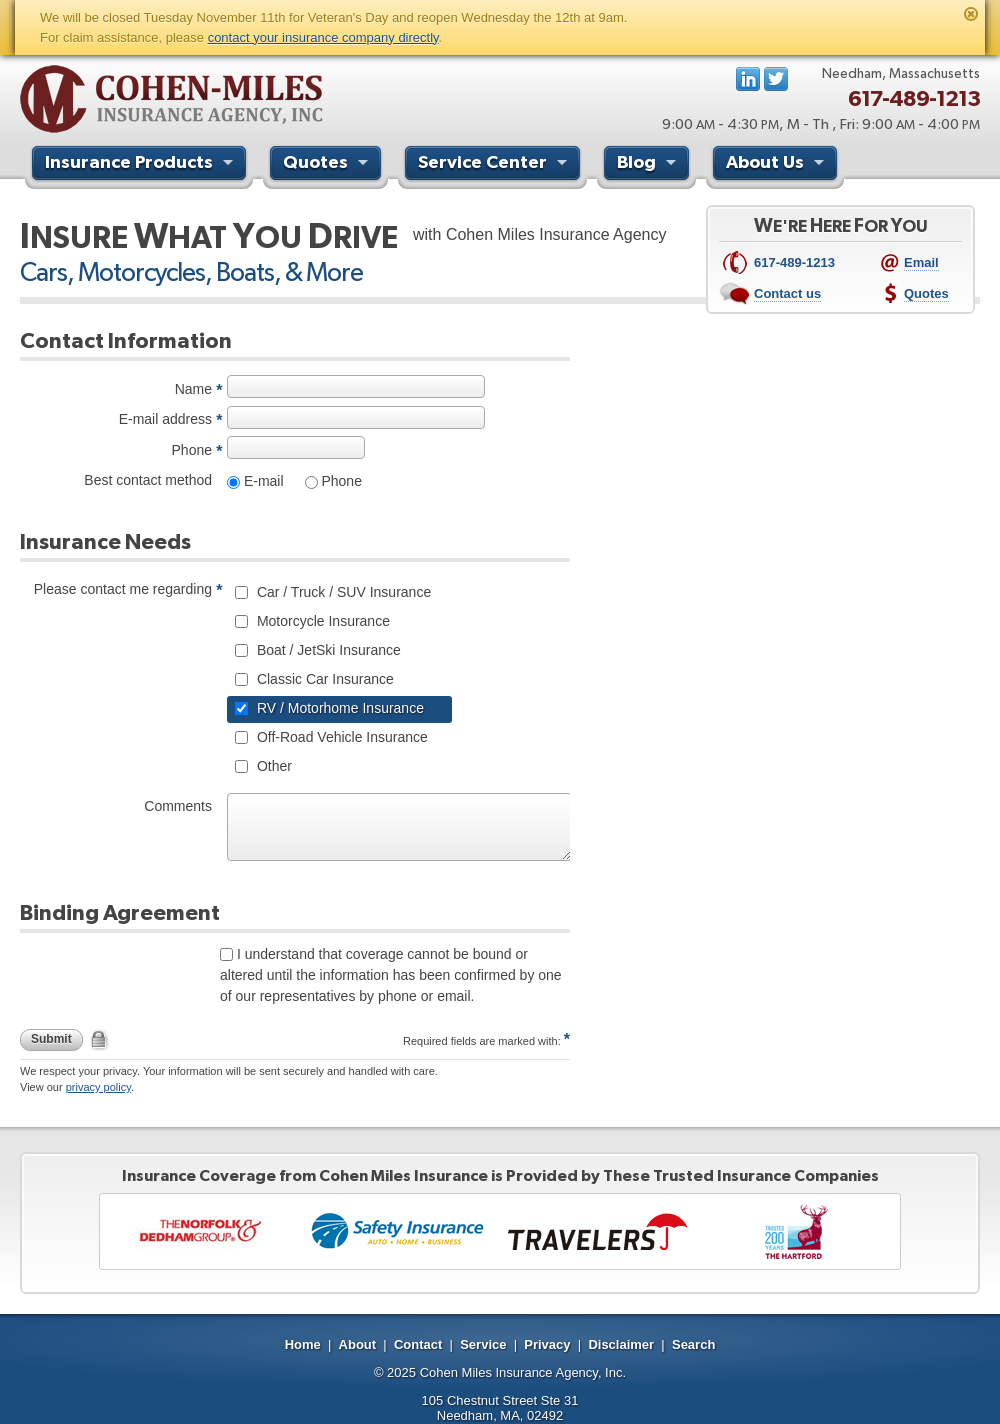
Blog (649, 165)
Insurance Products (141, 165)
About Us (777, 165)
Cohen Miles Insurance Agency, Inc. (523, 1372)
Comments (178, 806)
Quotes (328, 165)
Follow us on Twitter (776, 79)
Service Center (495, 165)
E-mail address (165, 419)
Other (272, 766)
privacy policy (98, 1087)
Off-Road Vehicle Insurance (340, 737)
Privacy (547, 1344)
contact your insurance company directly (323, 37)
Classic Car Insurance (323, 679)
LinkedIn (748, 79)
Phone (192, 450)
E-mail (262, 481)
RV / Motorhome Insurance (338, 708)
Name (193, 389)
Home (303, 1344)
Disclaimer (621, 1344)
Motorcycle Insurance (321, 621)
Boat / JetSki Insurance (327, 650)
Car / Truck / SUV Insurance (342, 592)
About (358, 1344)
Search (693, 1344)
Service (483, 1344)
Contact (418, 1344)
